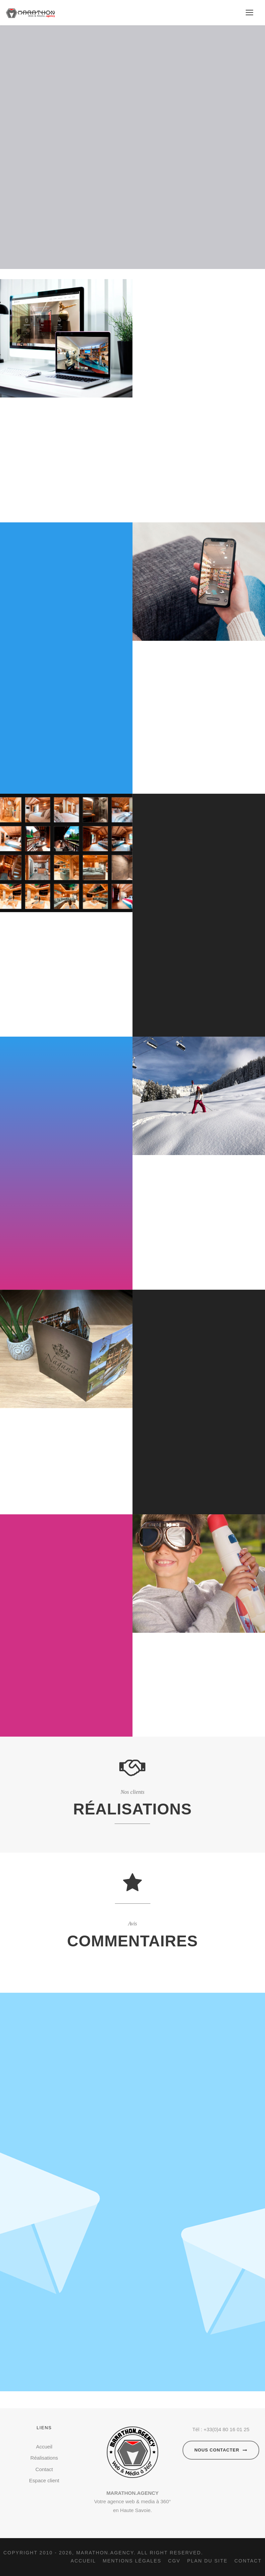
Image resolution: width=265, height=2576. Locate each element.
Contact (44, 2469)
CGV (174, 2560)
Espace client (44, 2480)
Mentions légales (132, 2560)
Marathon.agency (105, 2552)
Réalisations (44, 2458)
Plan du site (207, 2560)
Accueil (44, 2446)
